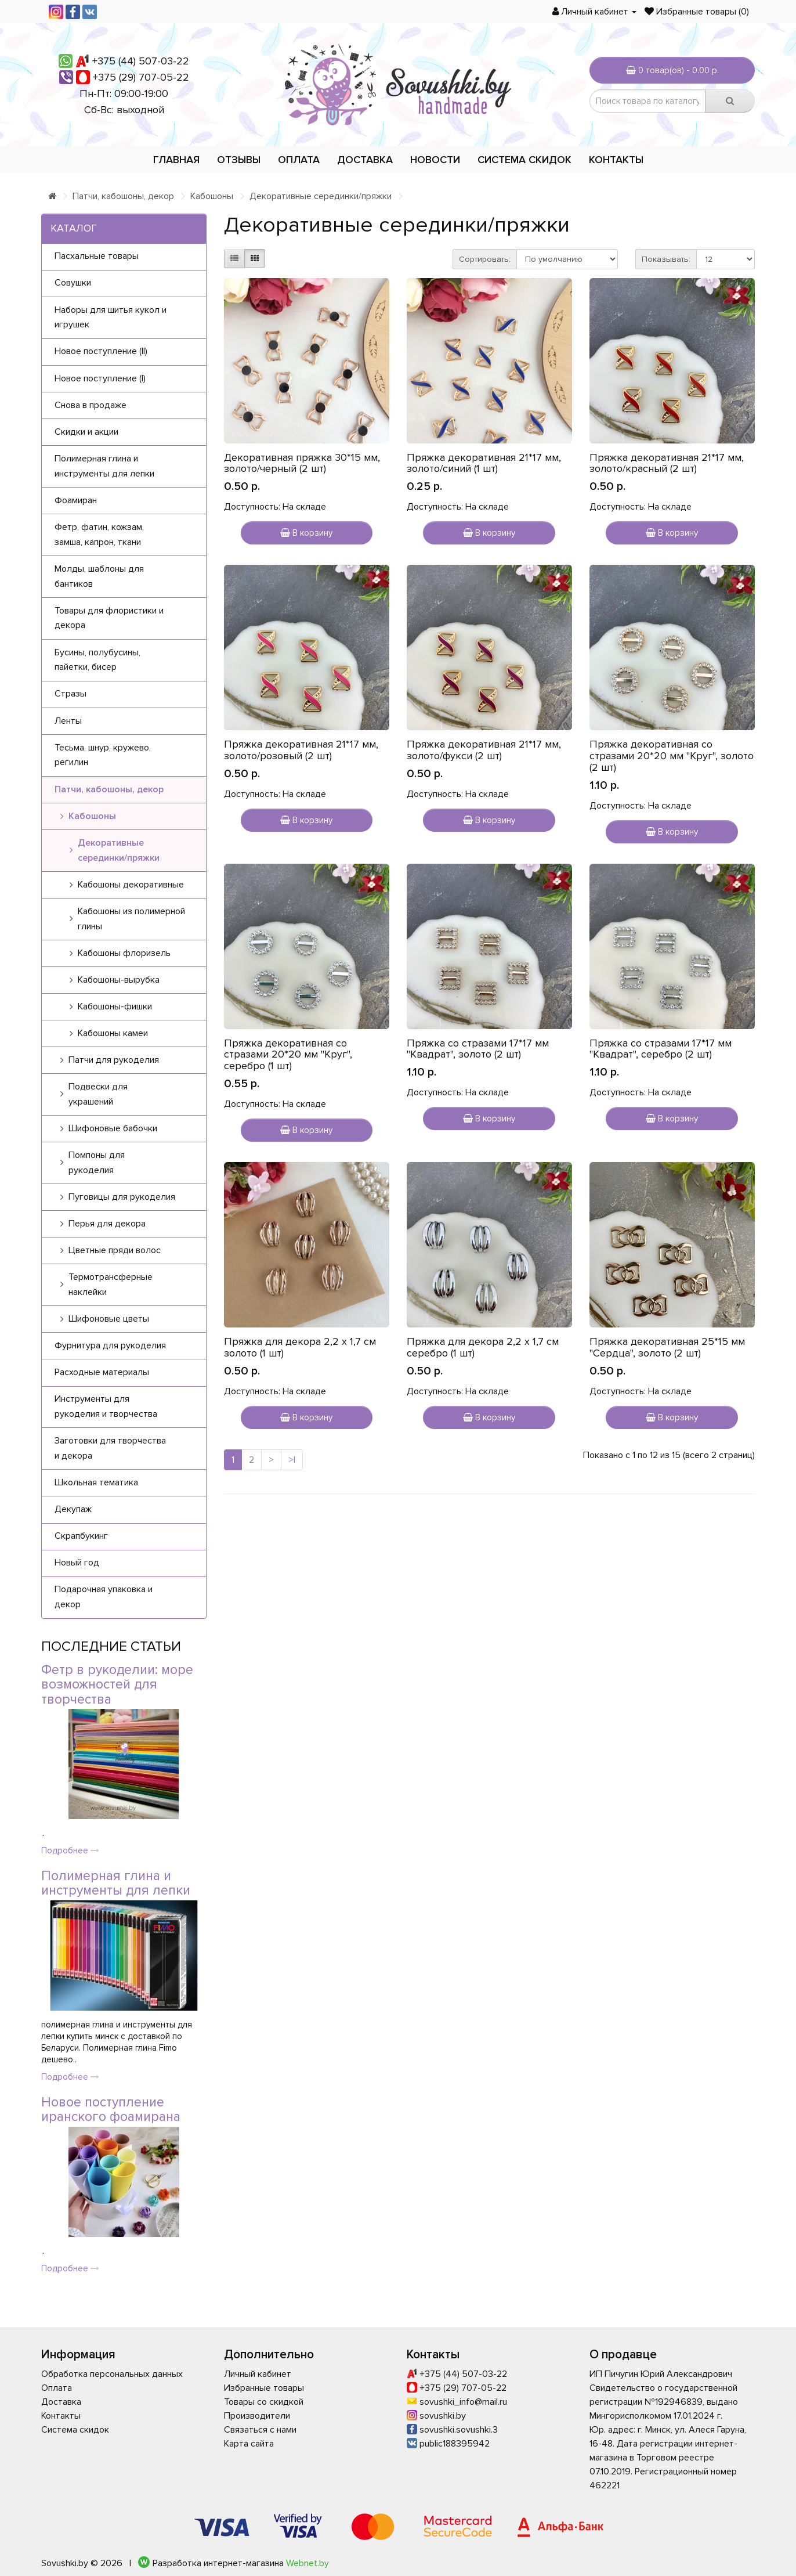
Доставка (365, 159)
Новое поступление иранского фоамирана (110, 2109)
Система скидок (524, 159)
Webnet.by (307, 2563)
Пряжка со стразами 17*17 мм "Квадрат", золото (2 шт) (478, 1049)
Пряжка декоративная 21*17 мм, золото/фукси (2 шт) (484, 750)
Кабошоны (211, 196)
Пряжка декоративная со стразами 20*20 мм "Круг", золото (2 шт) (671, 756)
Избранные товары (264, 2388)
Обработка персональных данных (112, 2374)
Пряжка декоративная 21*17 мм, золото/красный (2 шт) (666, 463)
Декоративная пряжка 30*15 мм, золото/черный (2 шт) (302, 463)
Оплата (299, 159)
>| (291, 1460)
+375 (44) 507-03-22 (140, 61)
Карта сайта (249, 2443)
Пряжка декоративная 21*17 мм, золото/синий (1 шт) (484, 463)
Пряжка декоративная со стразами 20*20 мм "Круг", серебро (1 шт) (288, 1055)
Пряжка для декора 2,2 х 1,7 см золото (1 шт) (300, 1347)
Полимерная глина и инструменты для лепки (115, 1883)
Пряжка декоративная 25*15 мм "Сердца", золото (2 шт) (667, 1347)
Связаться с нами (260, 2430)
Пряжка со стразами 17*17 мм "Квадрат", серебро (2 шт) (660, 1049)
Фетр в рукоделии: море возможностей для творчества (117, 1685)
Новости (435, 159)
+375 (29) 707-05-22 (141, 77)
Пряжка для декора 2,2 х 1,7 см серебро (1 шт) (483, 1347)
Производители (257, 2416)
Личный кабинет (257, 2374)
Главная (176, 159)
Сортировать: (485, 259)
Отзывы (238, 159)
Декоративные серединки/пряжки (320, 196)
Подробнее (70, 1850)
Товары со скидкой (263, 2402)
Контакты (616, 159)
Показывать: (666, 259)
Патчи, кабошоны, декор (123, 196)
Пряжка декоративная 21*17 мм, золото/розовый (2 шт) (301, 750)
